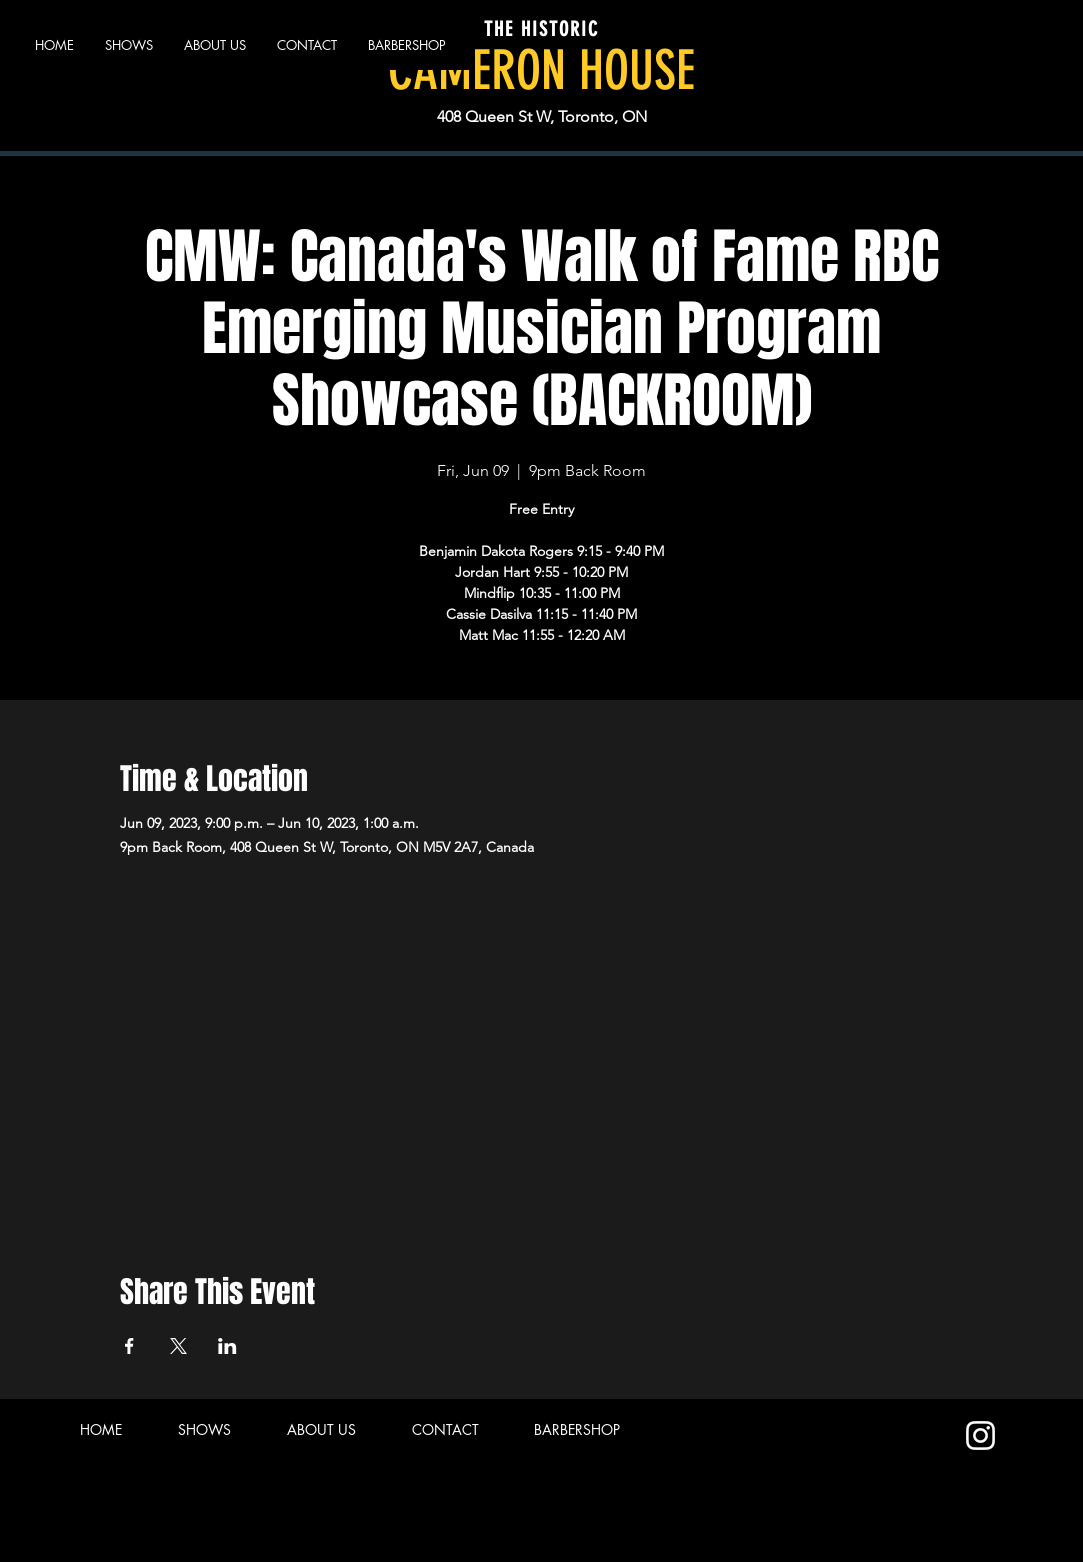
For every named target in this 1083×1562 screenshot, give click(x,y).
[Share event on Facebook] (129, 1346)
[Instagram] (980, 1435)
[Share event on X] (178, 1346)
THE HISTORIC (541, 29)
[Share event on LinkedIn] (227, 1346)
